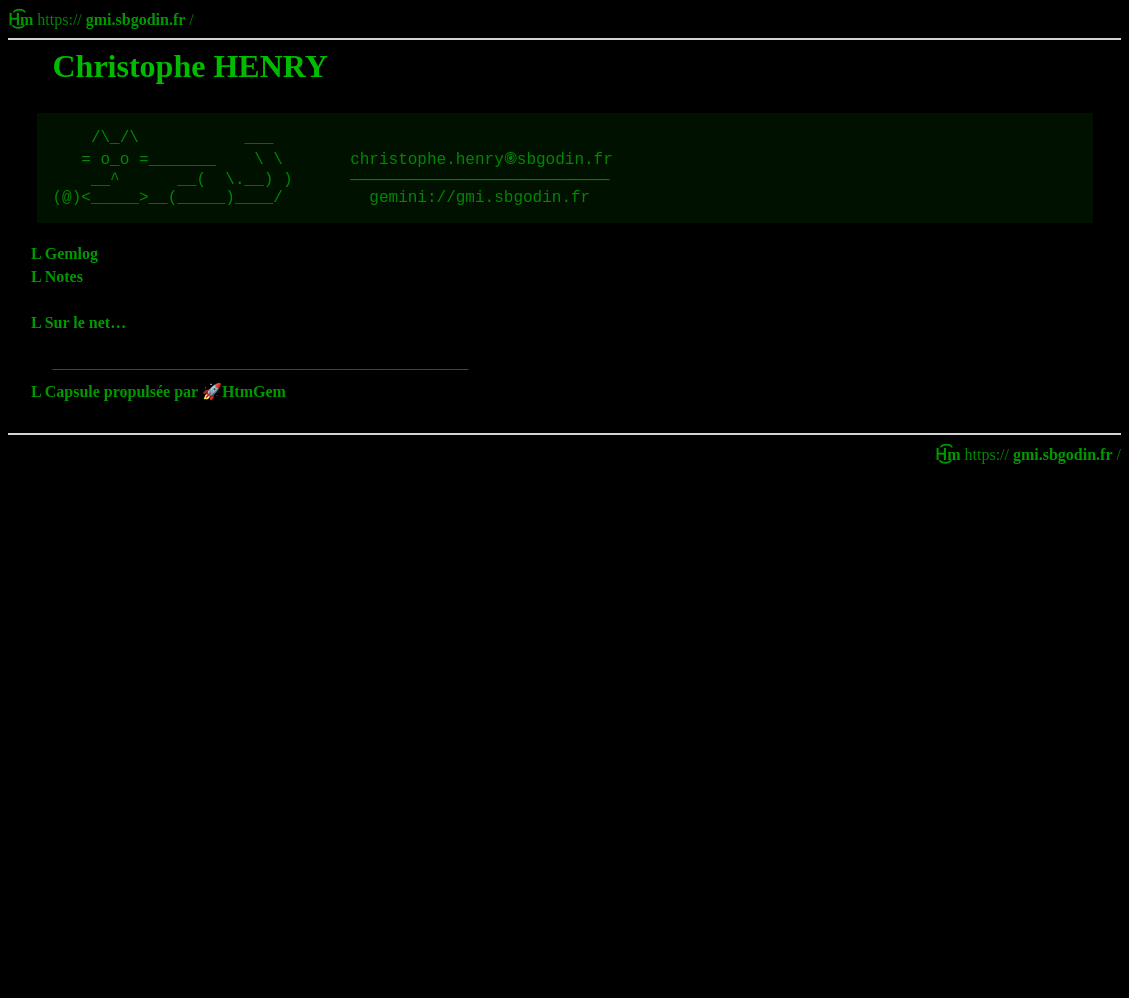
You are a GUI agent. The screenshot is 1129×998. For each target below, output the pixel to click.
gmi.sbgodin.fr (136, 19)
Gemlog (71, 265)
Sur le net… (85, 334)
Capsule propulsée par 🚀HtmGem (165, 403)
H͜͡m (22, 19)
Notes (64, 288)
